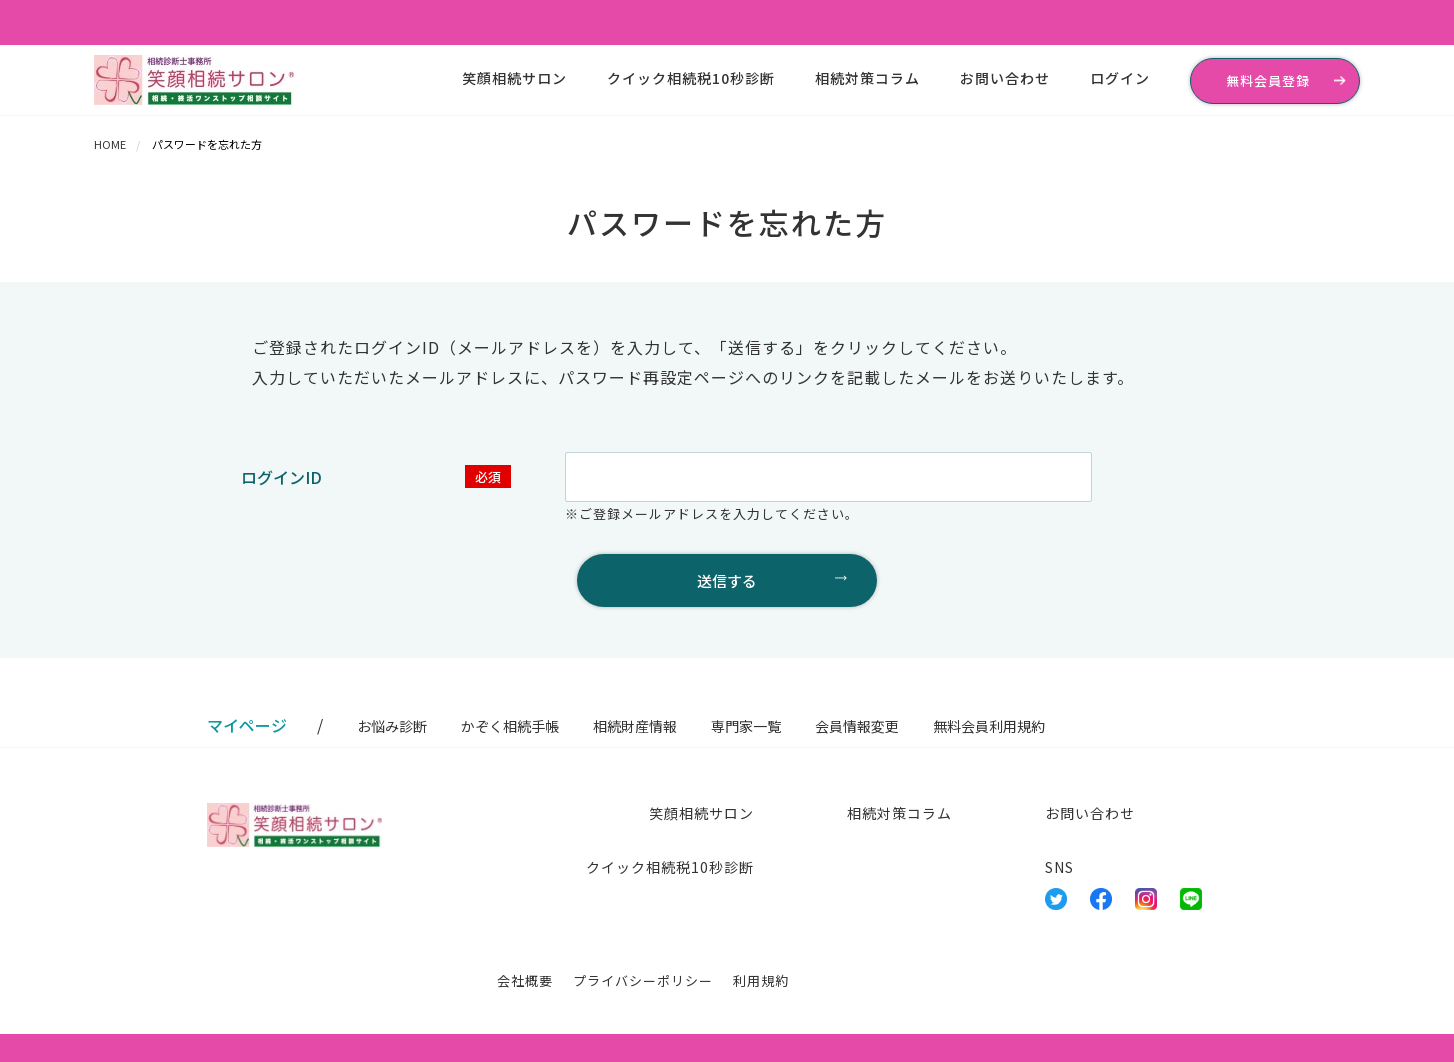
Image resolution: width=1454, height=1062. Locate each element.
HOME (110, 144)
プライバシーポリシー (643, 980)
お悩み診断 (392, 726)
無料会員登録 (1268, 80)
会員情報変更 (857, 726)
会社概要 (525, 980)
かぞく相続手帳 (510, 726)
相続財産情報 (635, 726)
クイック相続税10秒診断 (691, 78)
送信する (727, 580)
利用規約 (761, 980)
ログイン (1120, 78)
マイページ (247, 725)
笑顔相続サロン (514, 78)
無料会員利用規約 (989, 726)
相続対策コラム (867, 78)
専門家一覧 (746, 726)
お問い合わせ (1005, 78)
